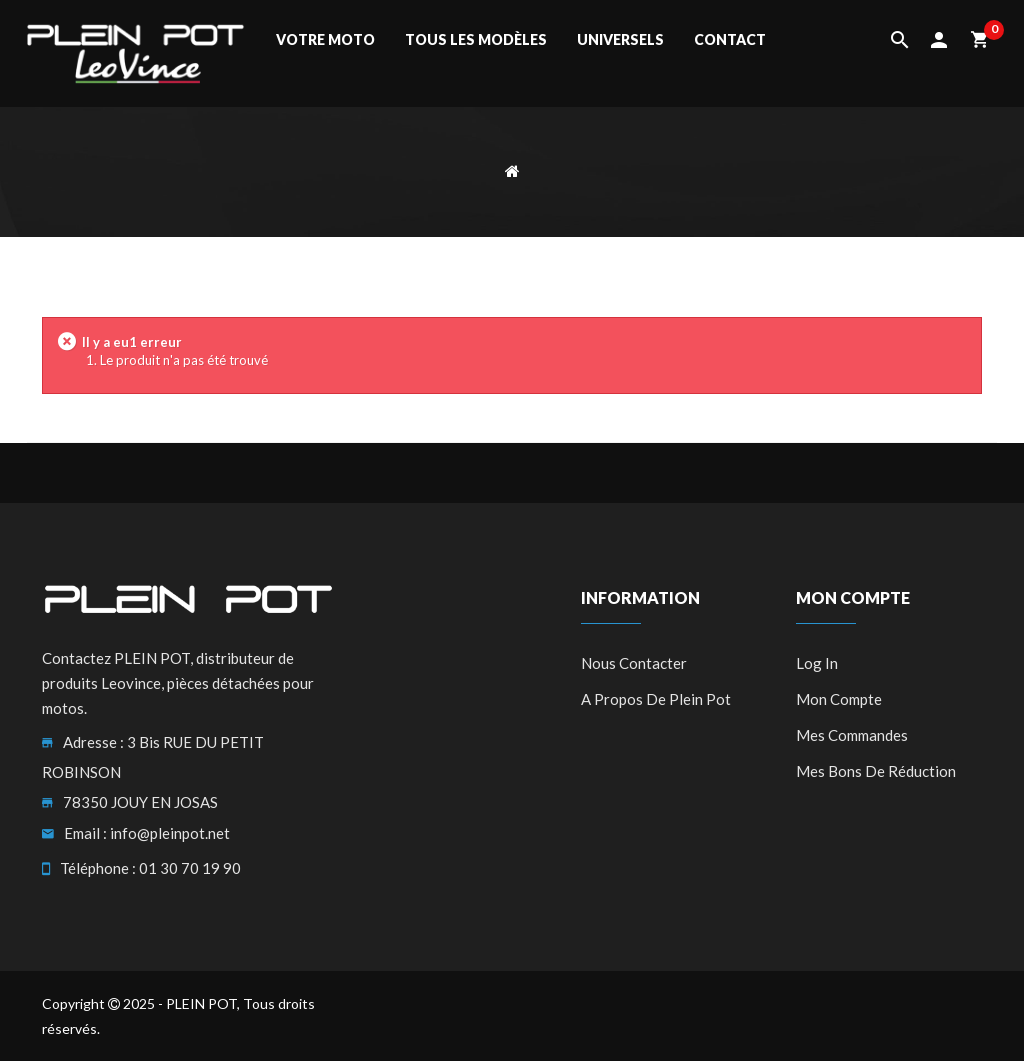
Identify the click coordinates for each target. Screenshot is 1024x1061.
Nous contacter (634, 663)
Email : (85, 833)
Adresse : (93, 742)
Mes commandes (852, 735)
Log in (817, 663)
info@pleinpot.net (170, 833)
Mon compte (839, 699)
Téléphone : (98, 868)
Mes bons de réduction (876, 771)
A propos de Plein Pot (656, 699)
